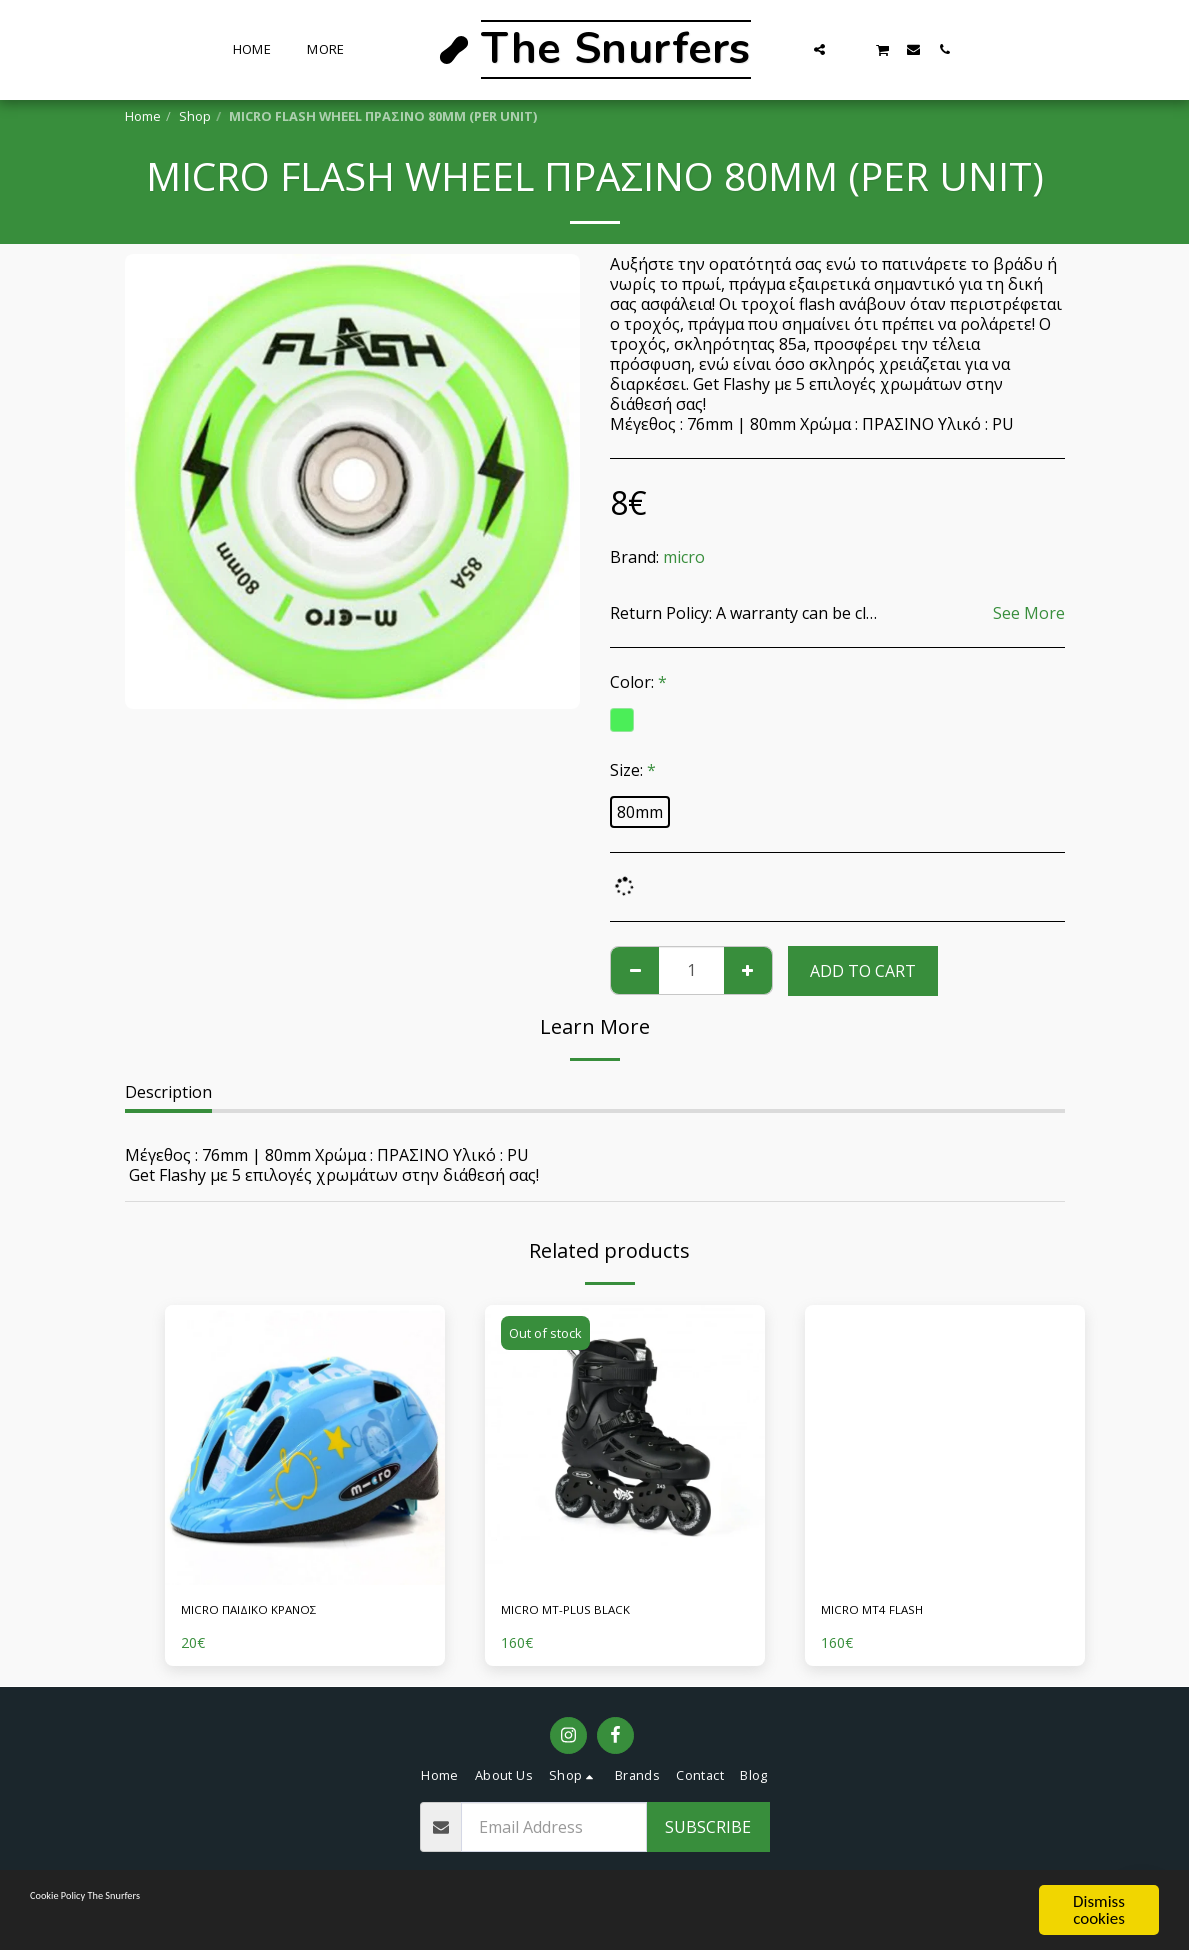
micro (684, 557)
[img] (305, 1445)
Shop (195, 116)
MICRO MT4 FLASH (892, 1613)
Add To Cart (863, 971)
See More (1029, 613)
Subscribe (708, 1834)
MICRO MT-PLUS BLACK (592, 1613)
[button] (819, 49)
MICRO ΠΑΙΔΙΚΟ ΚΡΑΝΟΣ (276, 1613)
